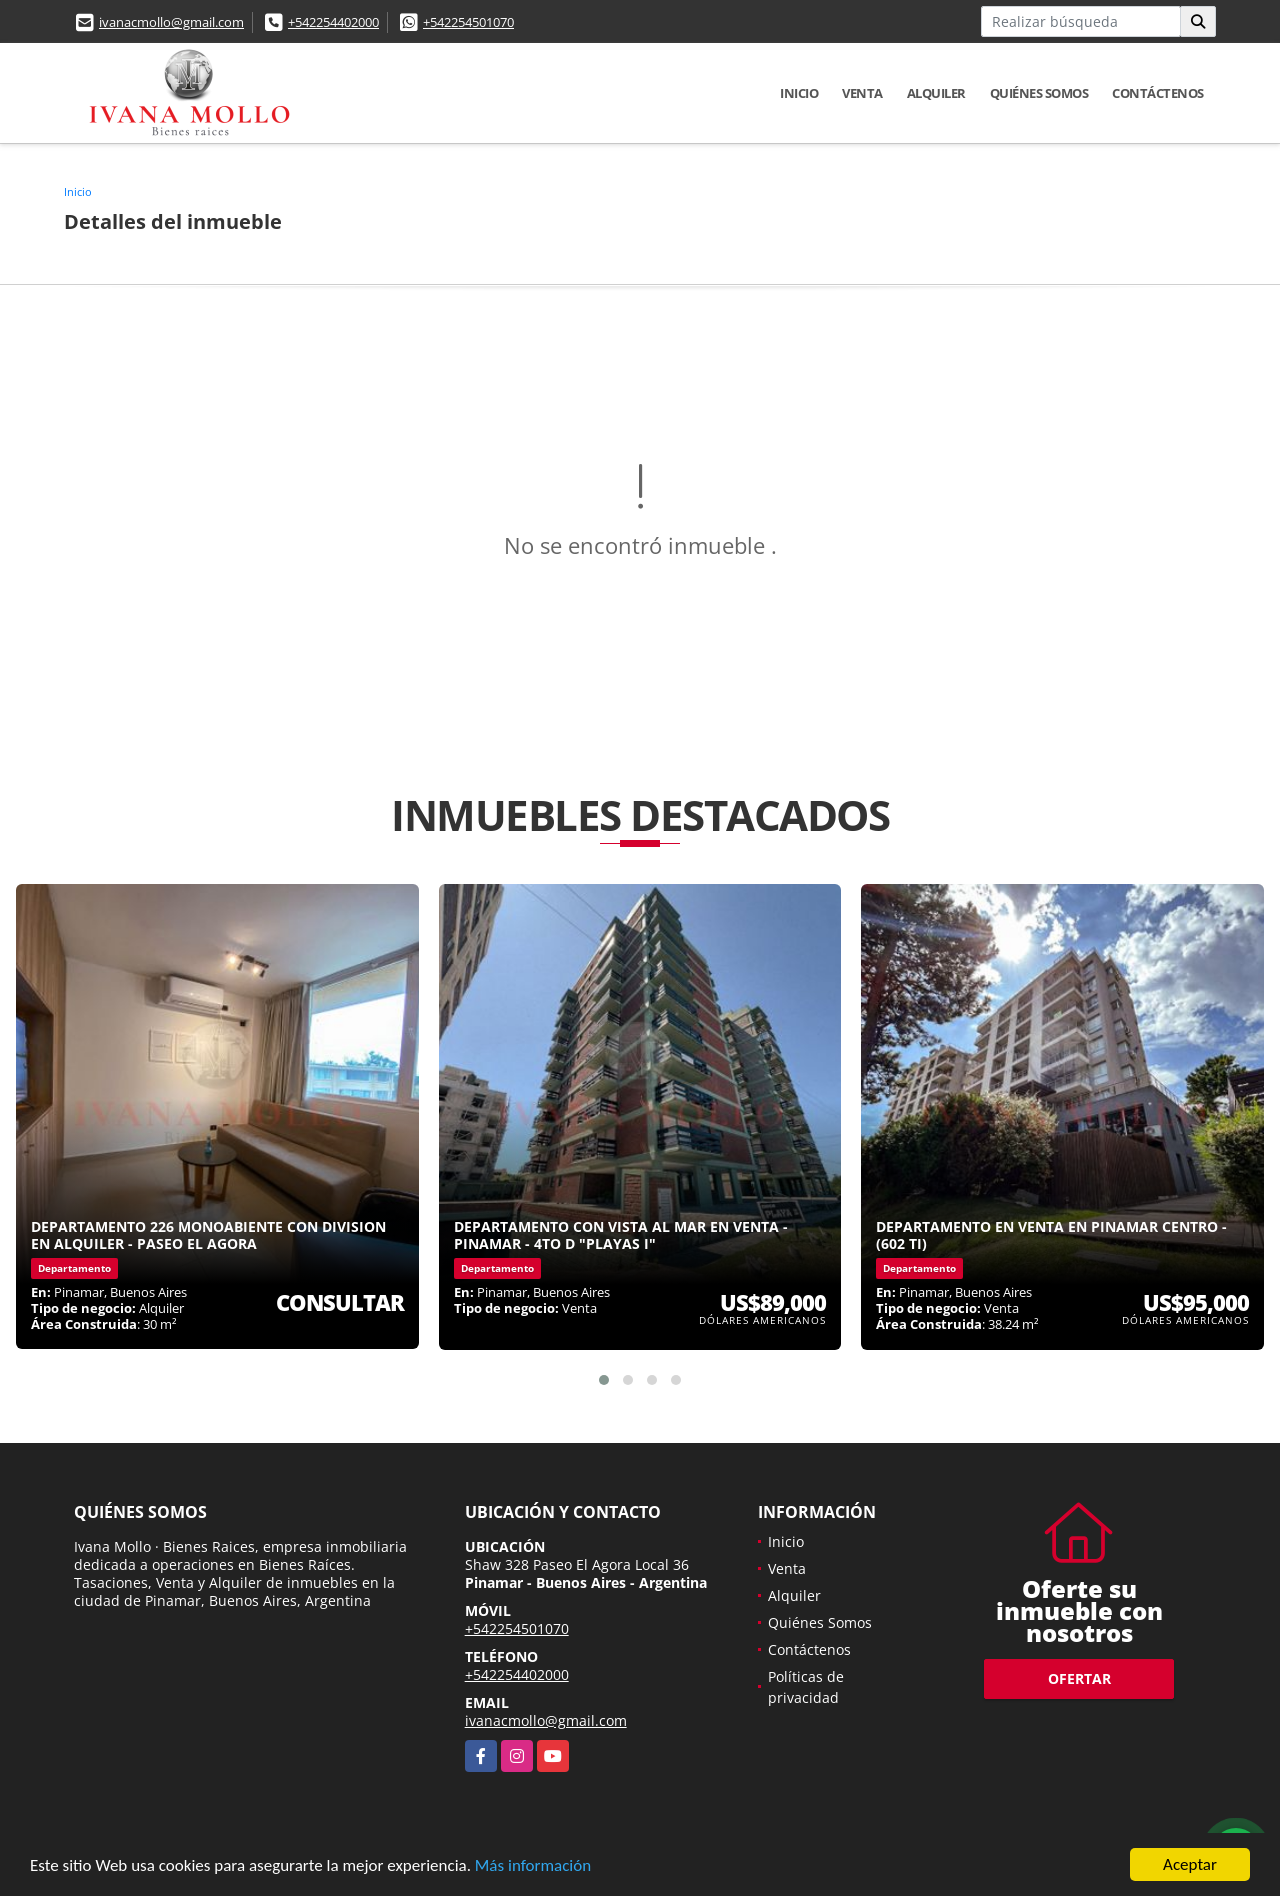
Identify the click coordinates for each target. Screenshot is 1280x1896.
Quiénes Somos (1039, 93)
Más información (533, 1866)
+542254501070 (468, 22)
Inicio (799, 93)
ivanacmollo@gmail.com (171, 22)
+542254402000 (333, 22)
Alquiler (936, 93)
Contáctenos (1158, 93)
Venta (862, 93)
